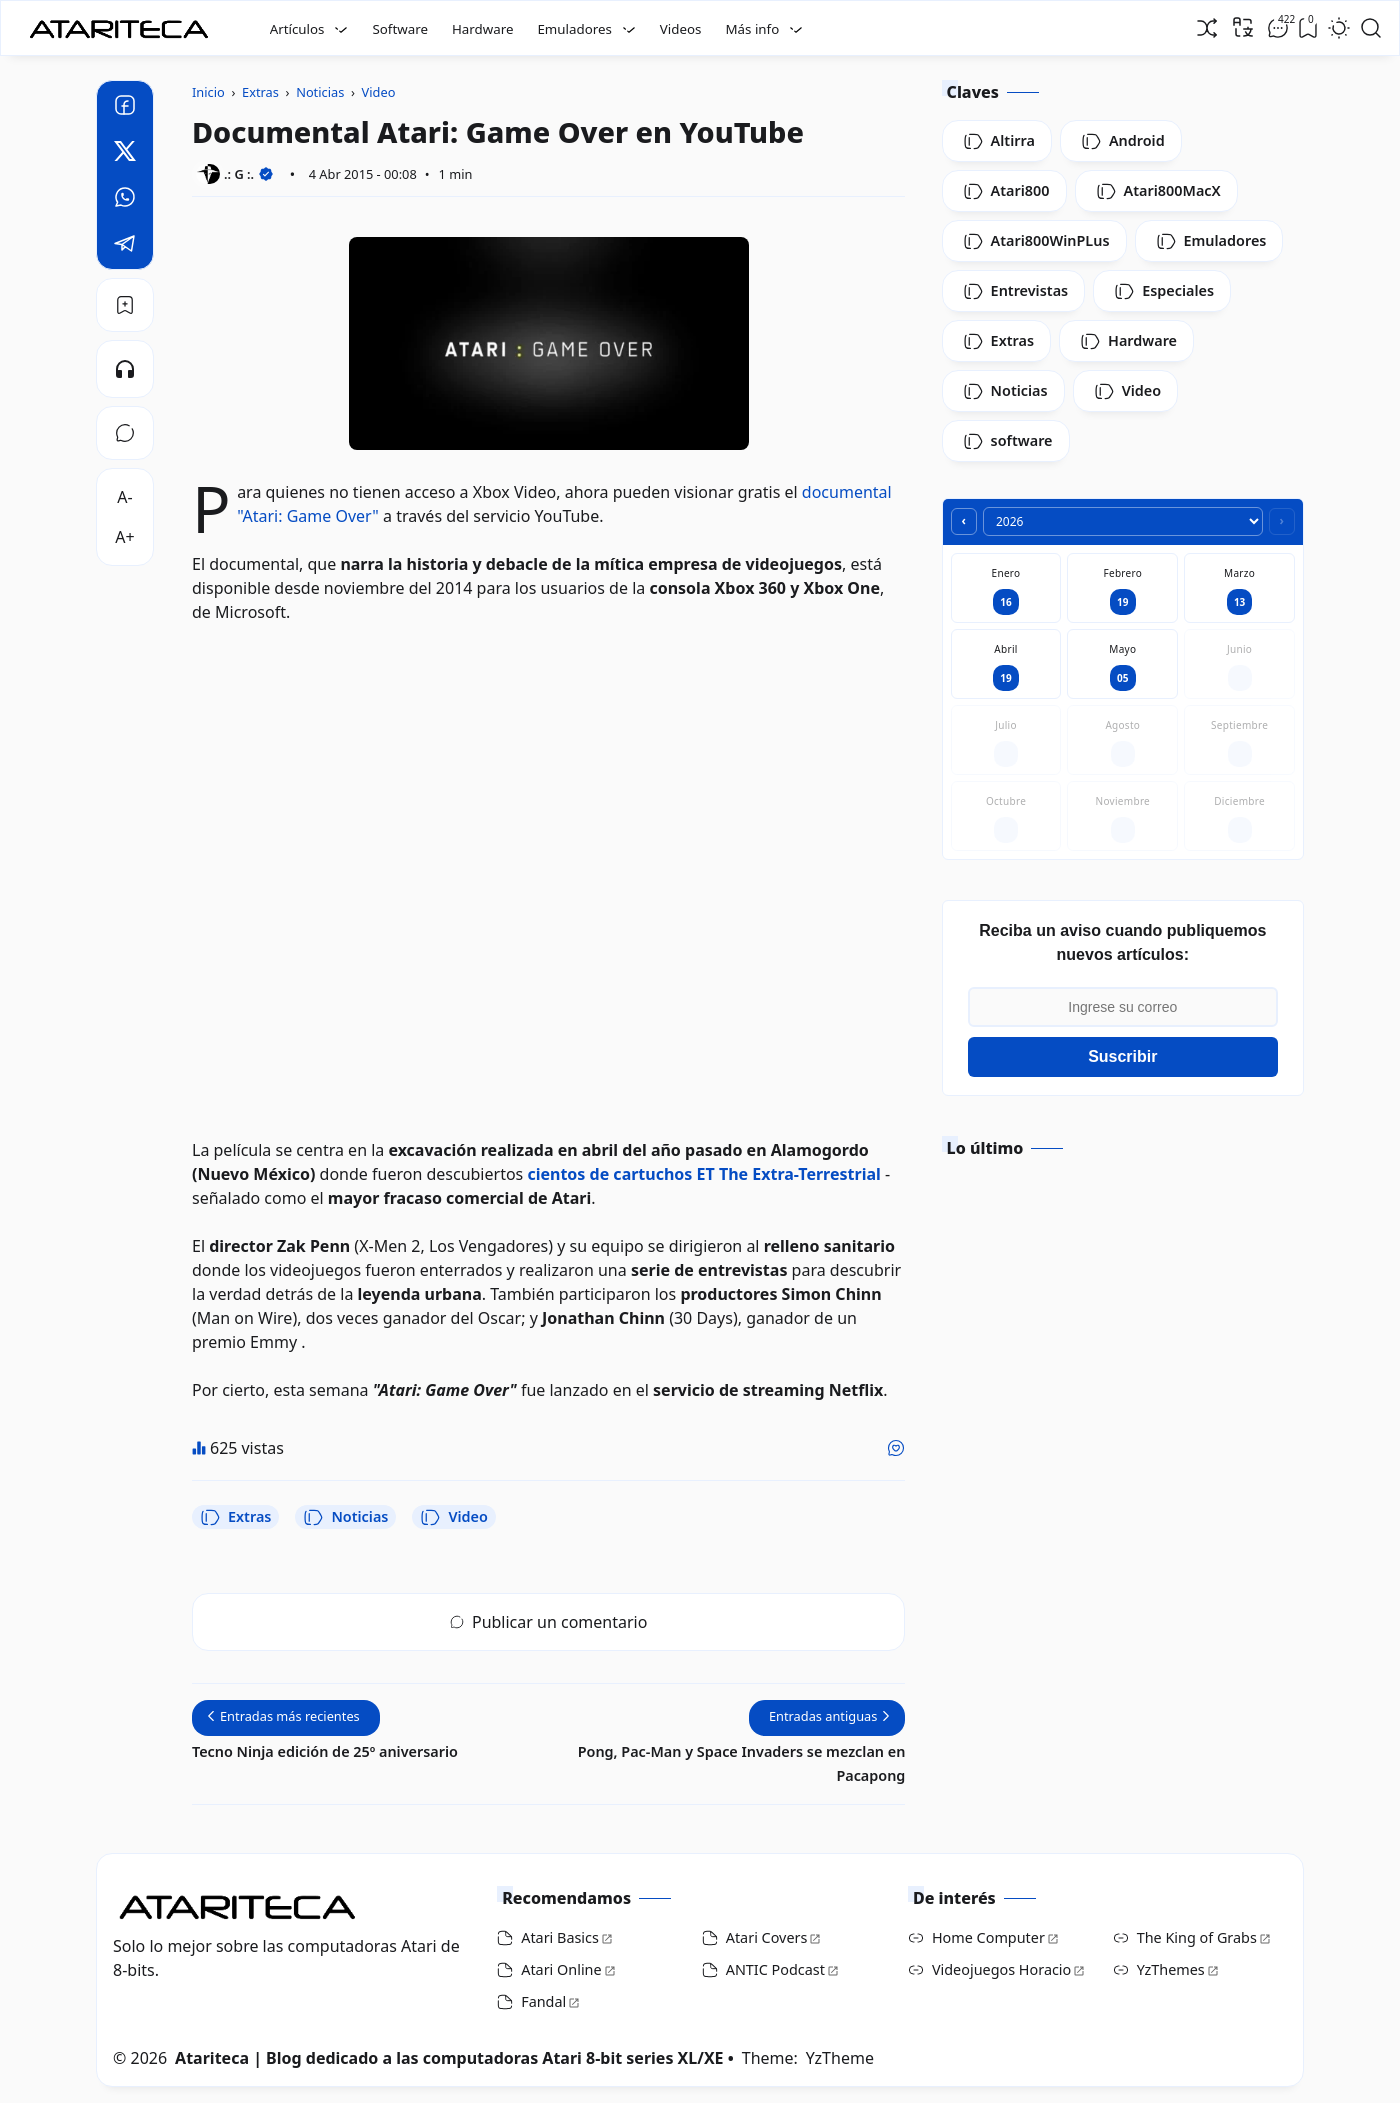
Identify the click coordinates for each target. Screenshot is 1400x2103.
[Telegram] (125, 246)
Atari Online (561, 1969)
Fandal (543, 2001)
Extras (235, 1517)
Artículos (297, 29)
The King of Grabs (1197, 1937)
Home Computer (988, 1937)
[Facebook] (125, 108)
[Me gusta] (896, 1448)
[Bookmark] (125, 305)
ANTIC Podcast (775, 1969)
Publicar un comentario (548, 1622)
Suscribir (1122, 1056)
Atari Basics (560, 1937)
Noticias (345, 1517)
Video (453, 1517)
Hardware (483, 29)
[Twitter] (125, 154)
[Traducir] (1243, 27)
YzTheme (840, 2058)
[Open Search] (1371, 28)
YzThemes (1171, 1969)
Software (400, 29)
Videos (681, 29)
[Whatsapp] (125, 200)
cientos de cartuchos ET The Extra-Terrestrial (703, 1174)
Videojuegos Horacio (1001, 1969)
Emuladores (574, 29)
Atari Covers (767, 1937)
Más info (752, 29)
